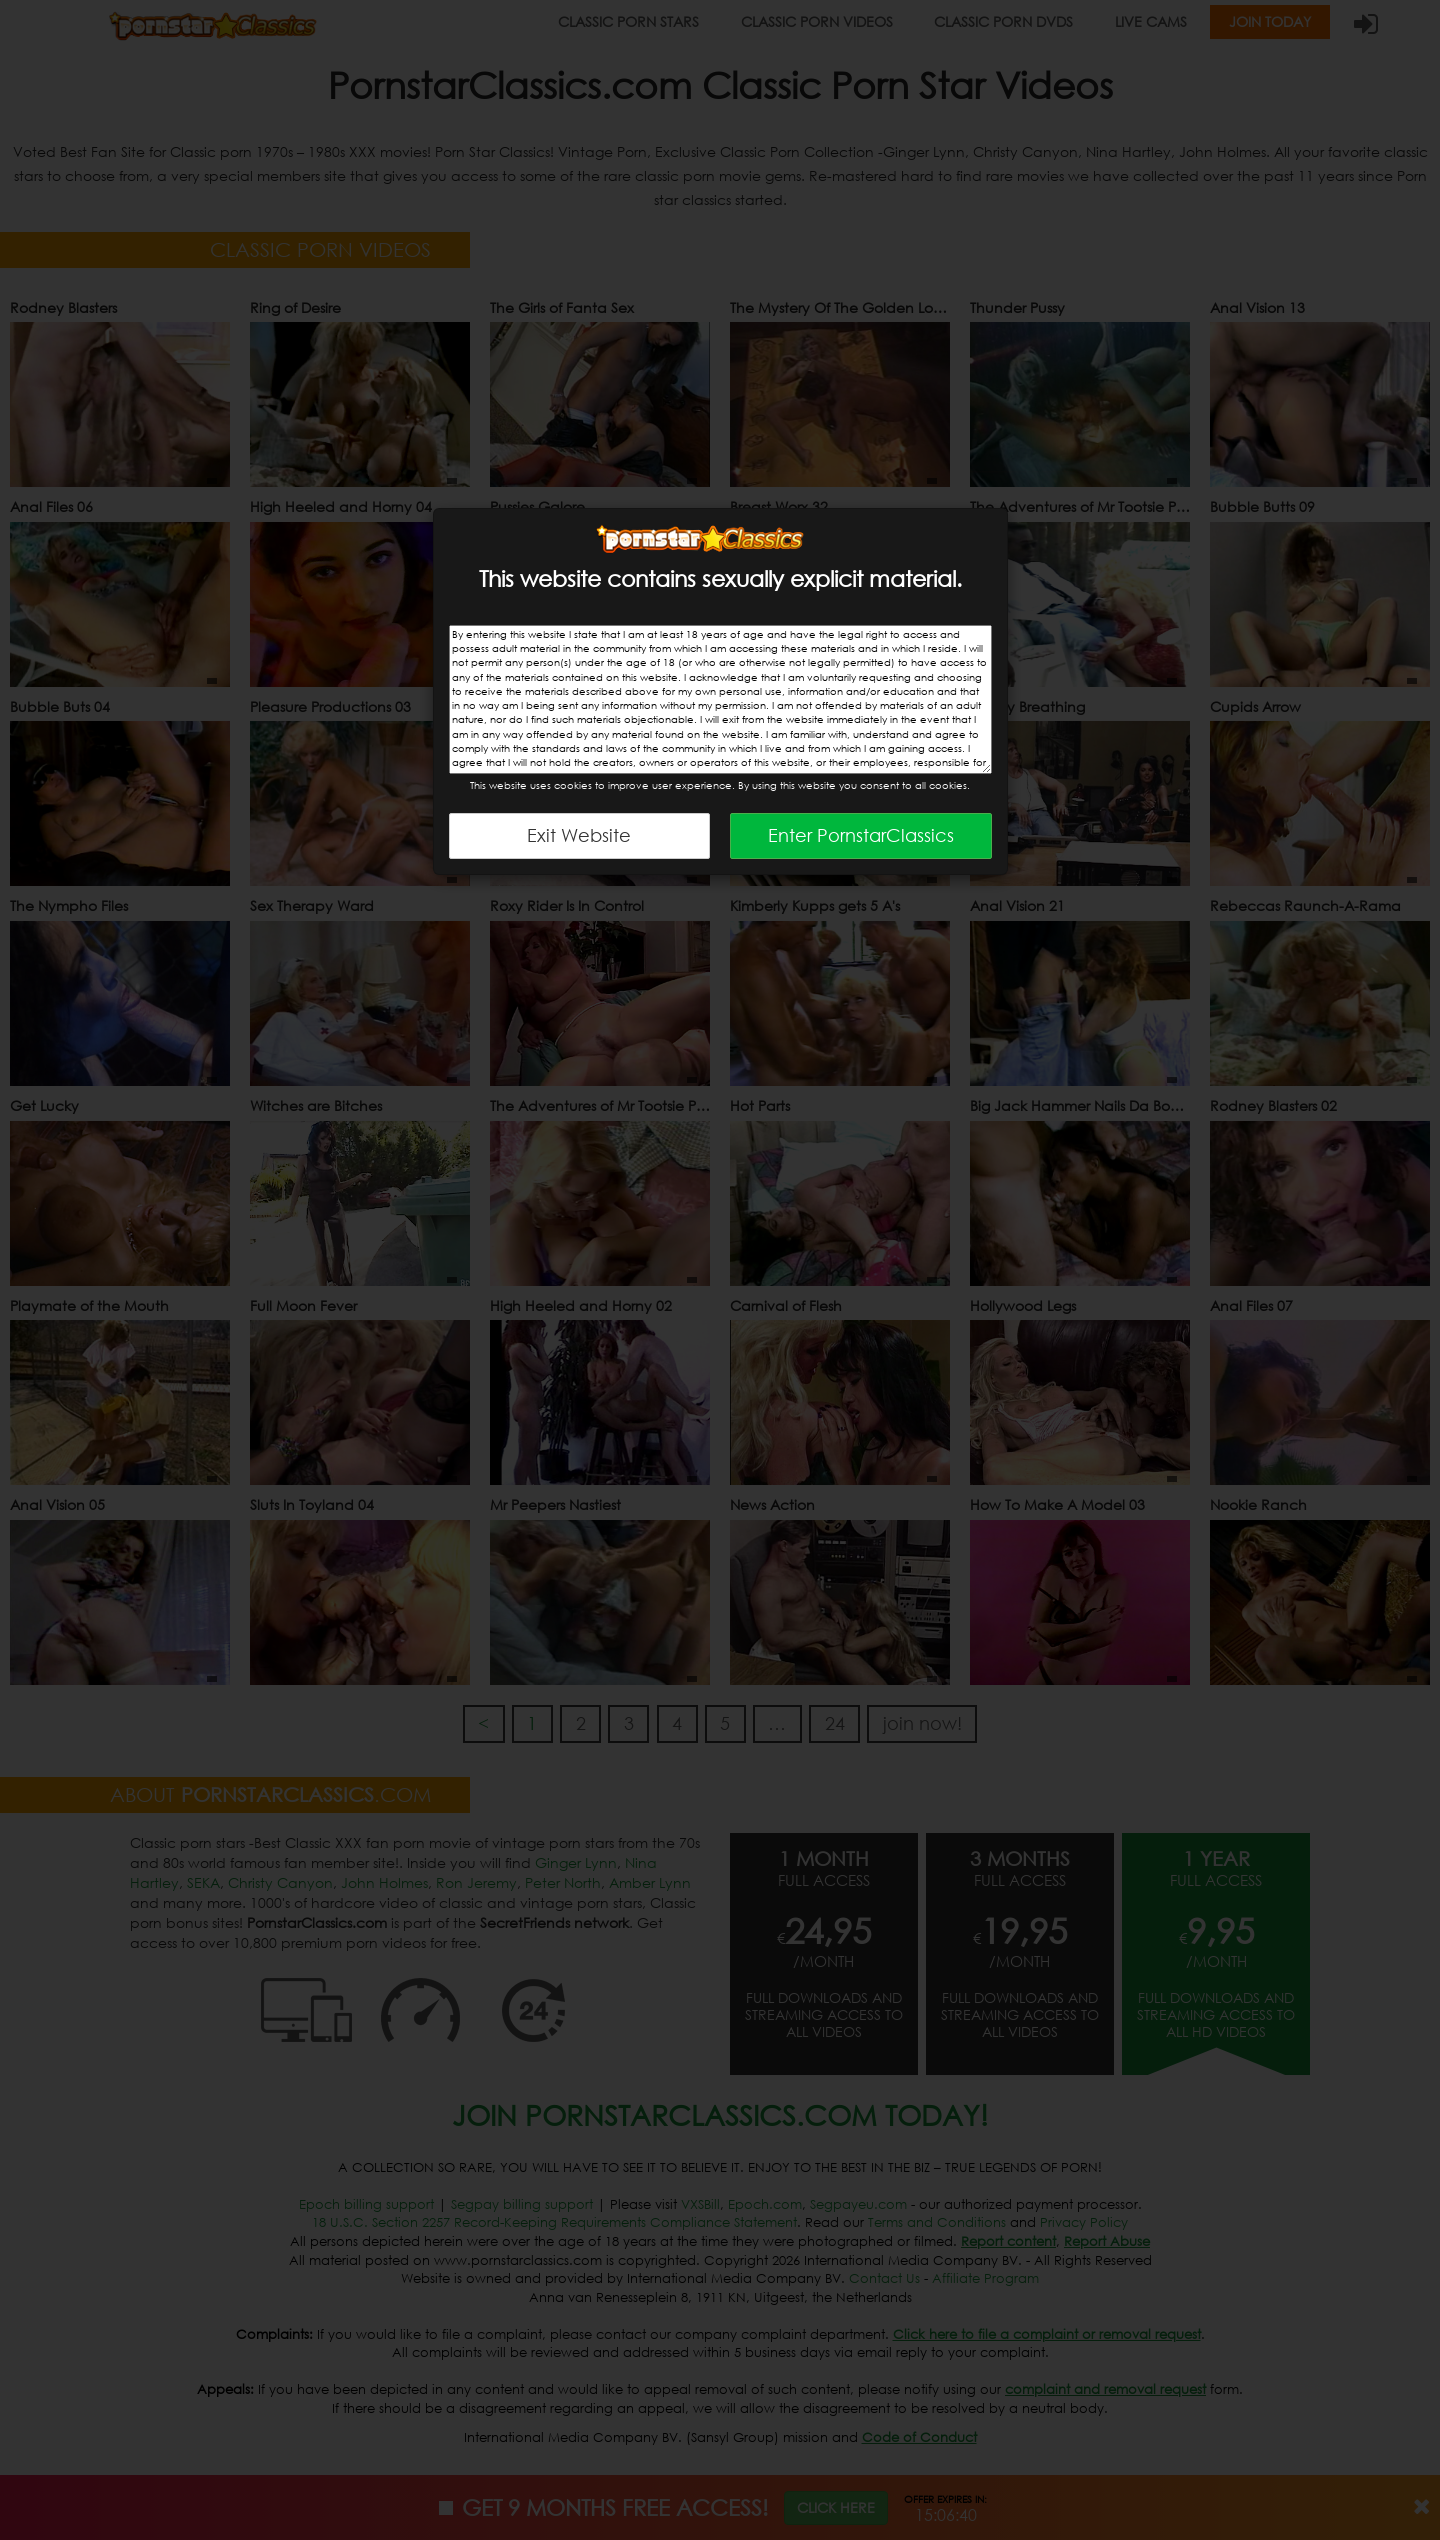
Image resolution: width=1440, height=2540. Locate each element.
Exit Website (579, 835)
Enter (861, 835)
